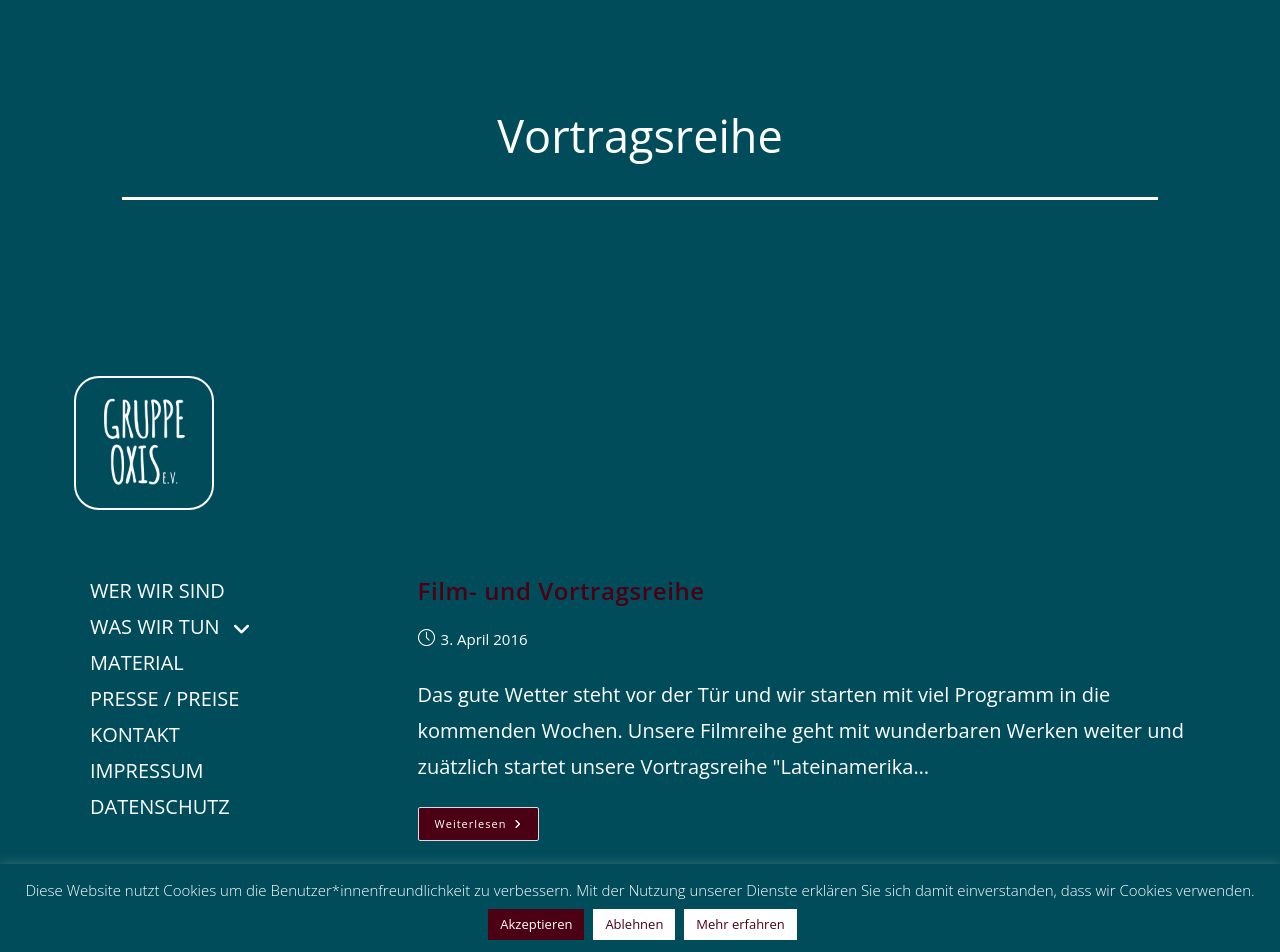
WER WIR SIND (157, 590)
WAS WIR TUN (183, 624)
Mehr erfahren (740, 924)
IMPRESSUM (147, 770)
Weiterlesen (487, 827)
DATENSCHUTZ (160, 806)
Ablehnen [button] (634, 924)
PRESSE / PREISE (164, 698)
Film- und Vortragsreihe (561, 590)
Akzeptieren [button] (536, 924)
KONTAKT (135, 734)
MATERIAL (137, 662)
